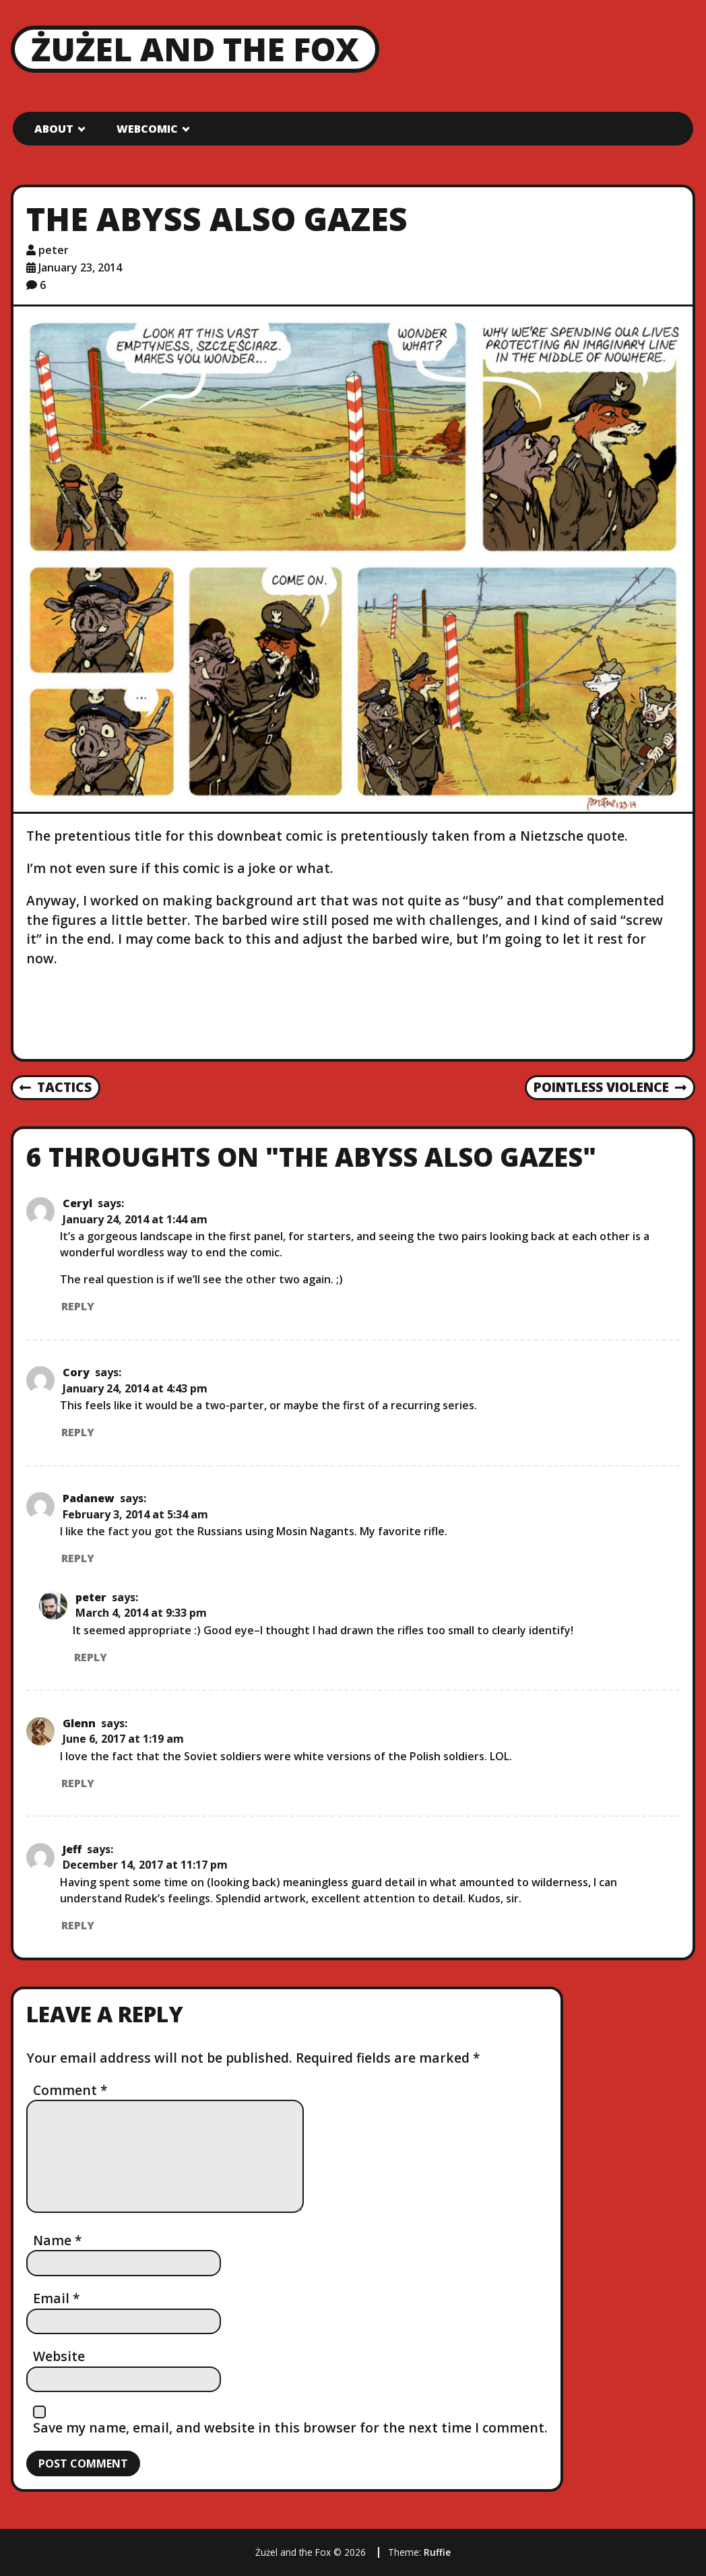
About (53, 128)
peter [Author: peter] (53, 250)
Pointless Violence (610, 1088)
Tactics (55, 1088)
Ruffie (437, 2552)
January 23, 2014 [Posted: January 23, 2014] (80, 267)
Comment (70, 2090)
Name (57, 2240)
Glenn (79, 1723)
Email (56, 2298)
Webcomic (147, 128)
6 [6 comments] (43, 285)
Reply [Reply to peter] (90, 1657)
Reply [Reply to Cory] (77, 1432)
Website (59, 2356)
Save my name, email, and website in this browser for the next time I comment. (290, 2427)
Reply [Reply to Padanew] (77, 1558)
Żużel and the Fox (195, 49)
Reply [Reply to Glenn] (77, 1783)
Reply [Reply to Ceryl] (77, 1306)
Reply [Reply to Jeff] (77, 1925)
